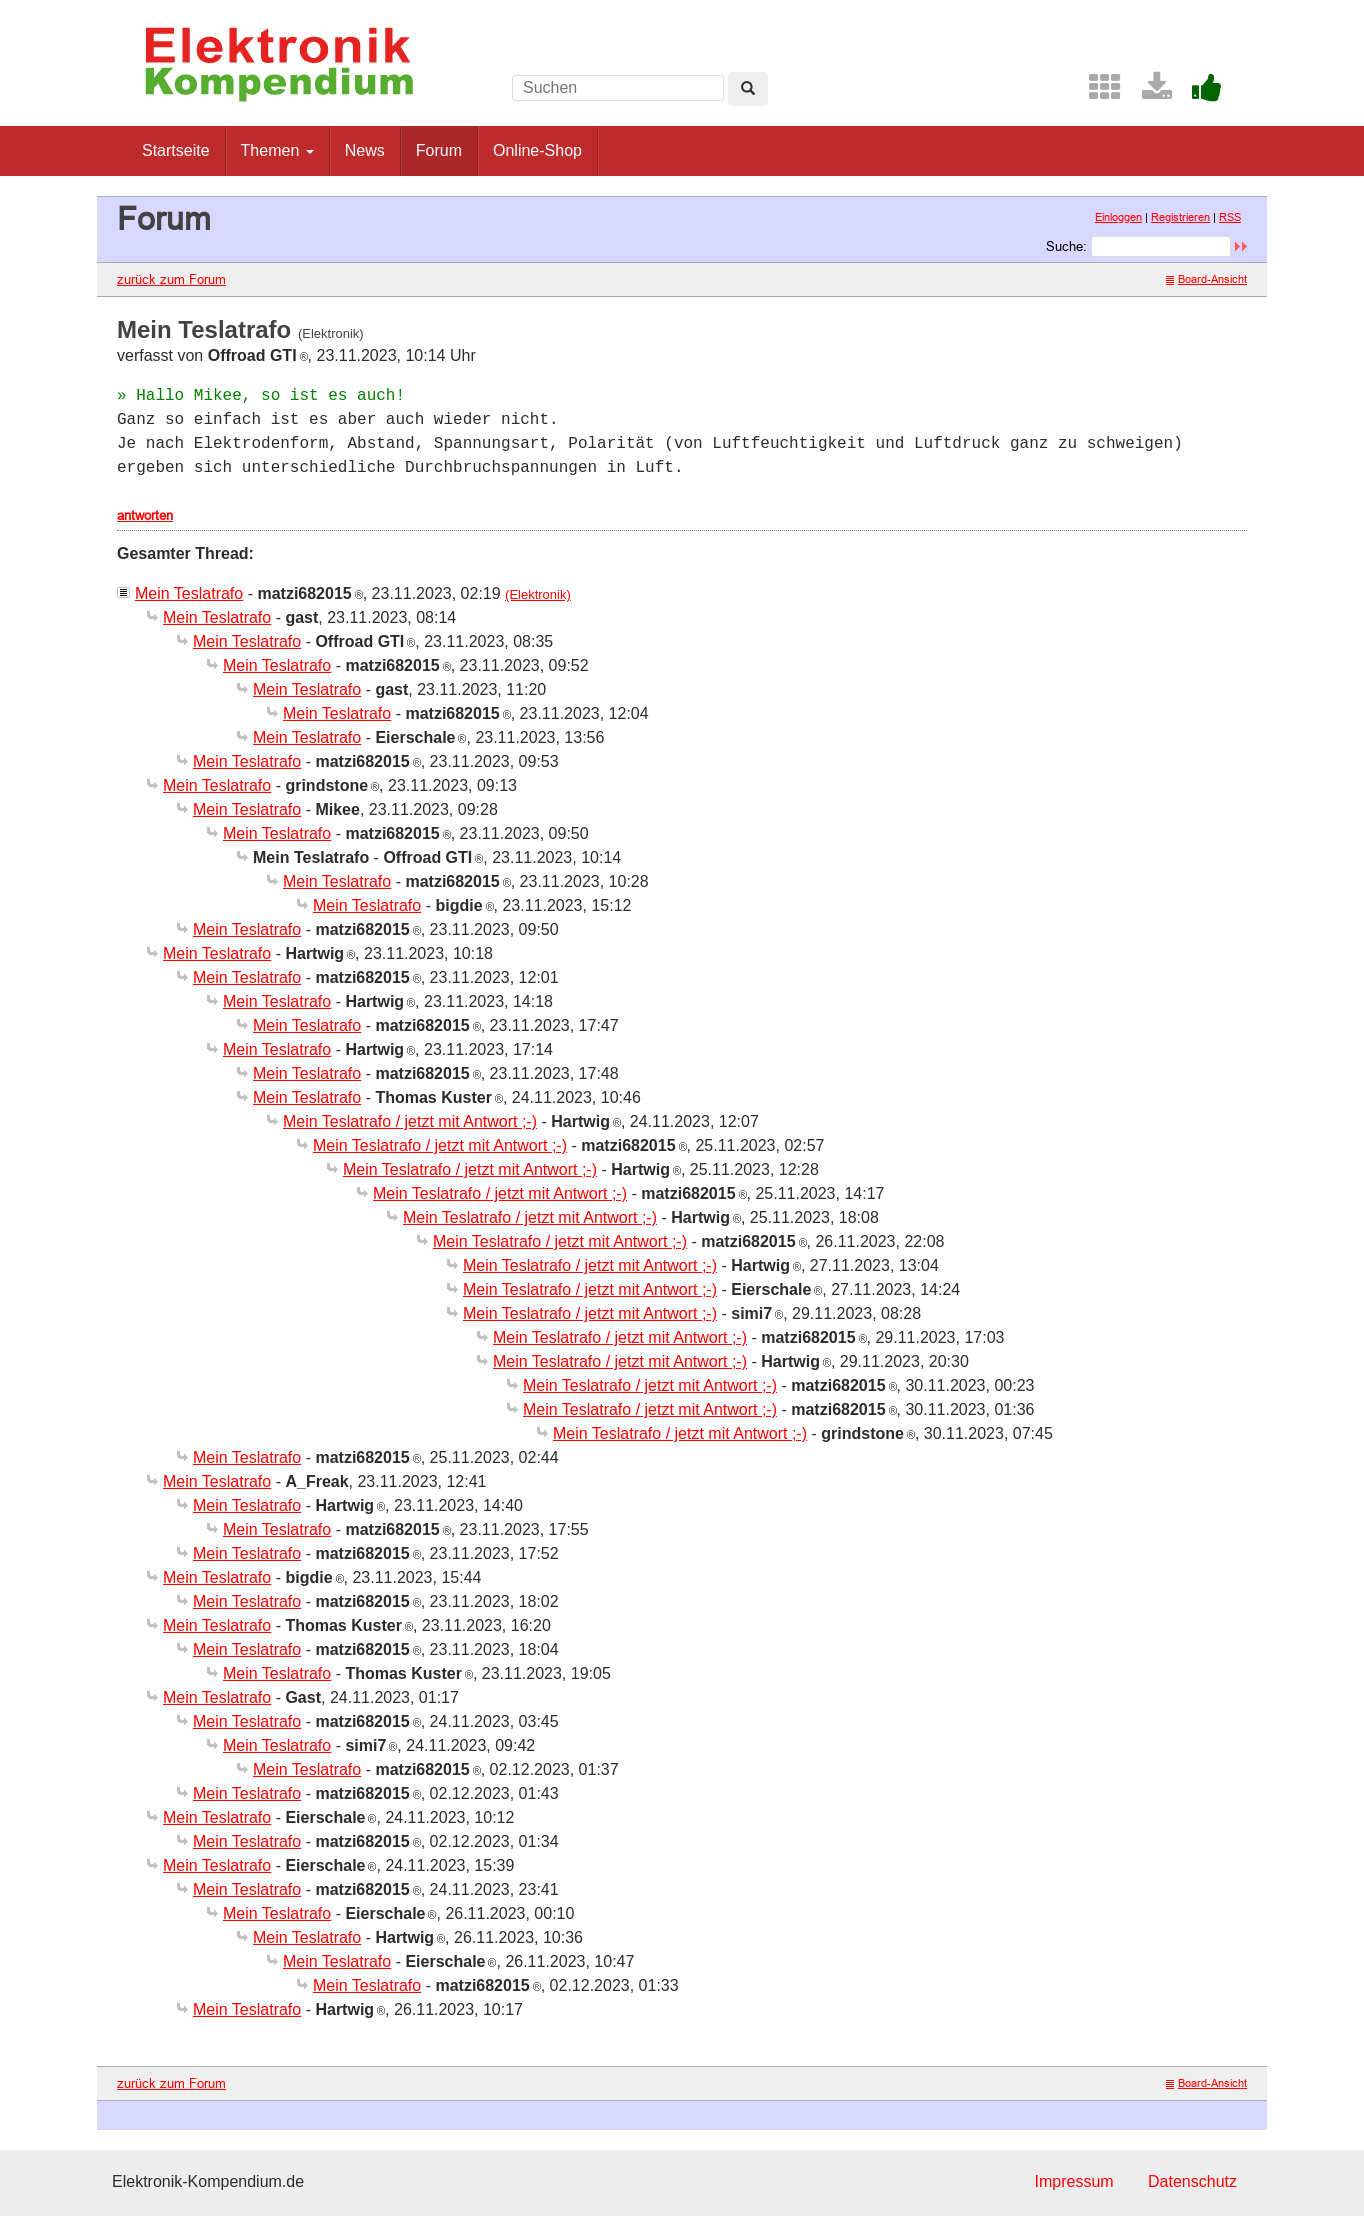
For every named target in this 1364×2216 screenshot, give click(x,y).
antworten (145, 515)
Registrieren (1180, 217)
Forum (439, 150)
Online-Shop (537, 150)
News (365, 150)
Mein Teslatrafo (189, 593)
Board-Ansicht (1206, 279)
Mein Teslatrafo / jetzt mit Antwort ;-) (410, 1121)
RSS (1230, 217)
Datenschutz (1192, 2181)
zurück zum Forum (171, 279)
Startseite (176, 150)
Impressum (1073, 2181)
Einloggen (1118, 217)
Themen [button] (277, 150)
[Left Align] (748, 89)
